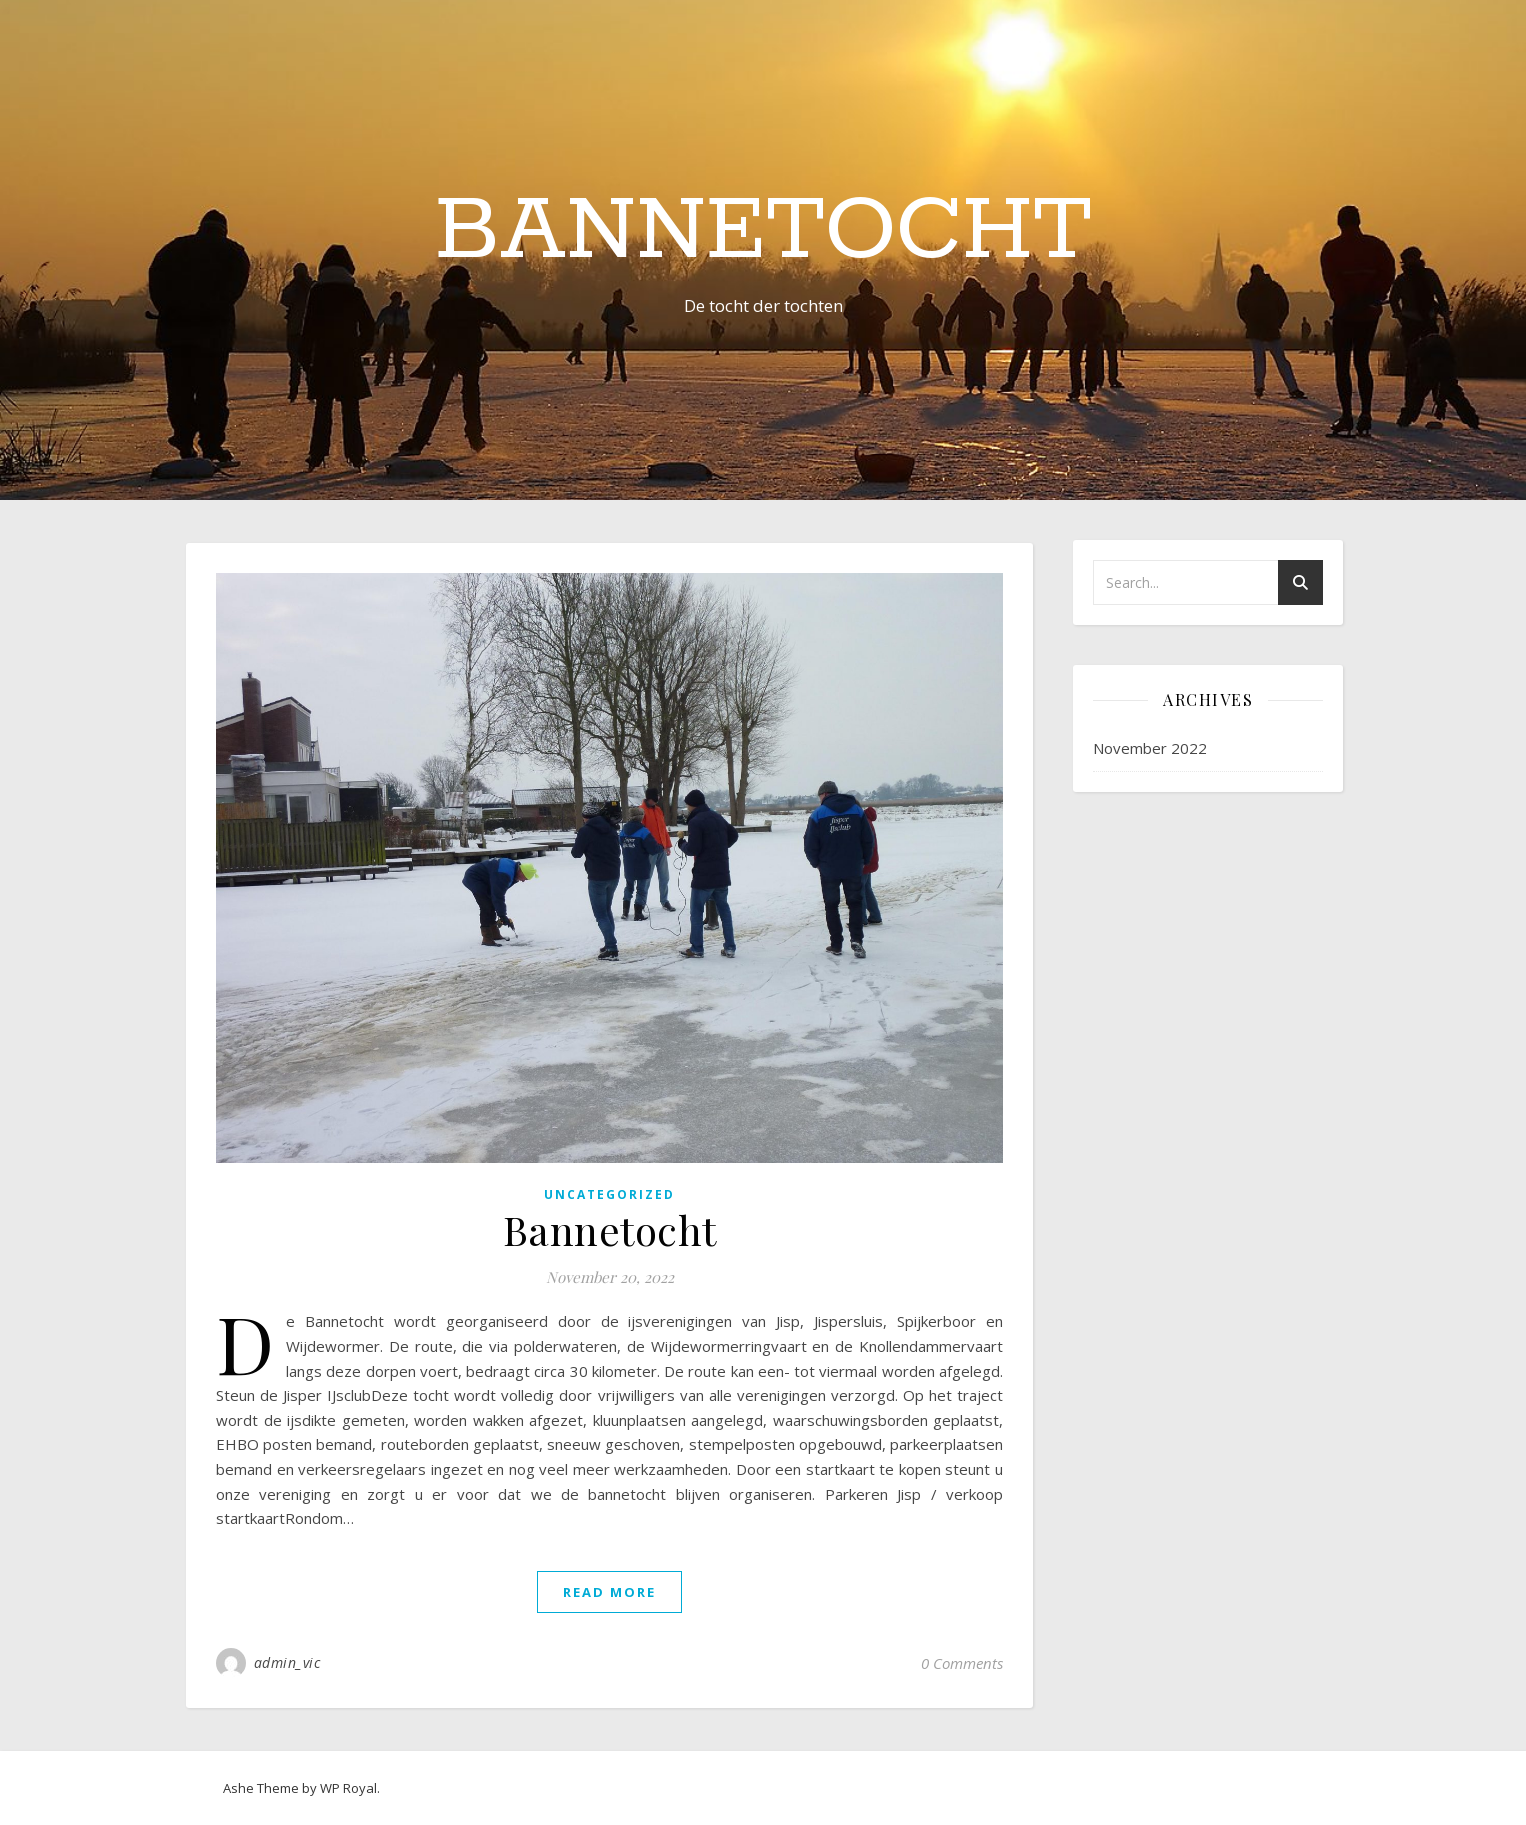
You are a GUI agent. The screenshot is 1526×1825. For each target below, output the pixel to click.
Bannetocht (763, 232)
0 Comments (962, 1663)
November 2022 (1150, 748)
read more (609, 1592)
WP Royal (348, 1788)
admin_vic (287, 1662)
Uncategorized (609, 1194)
